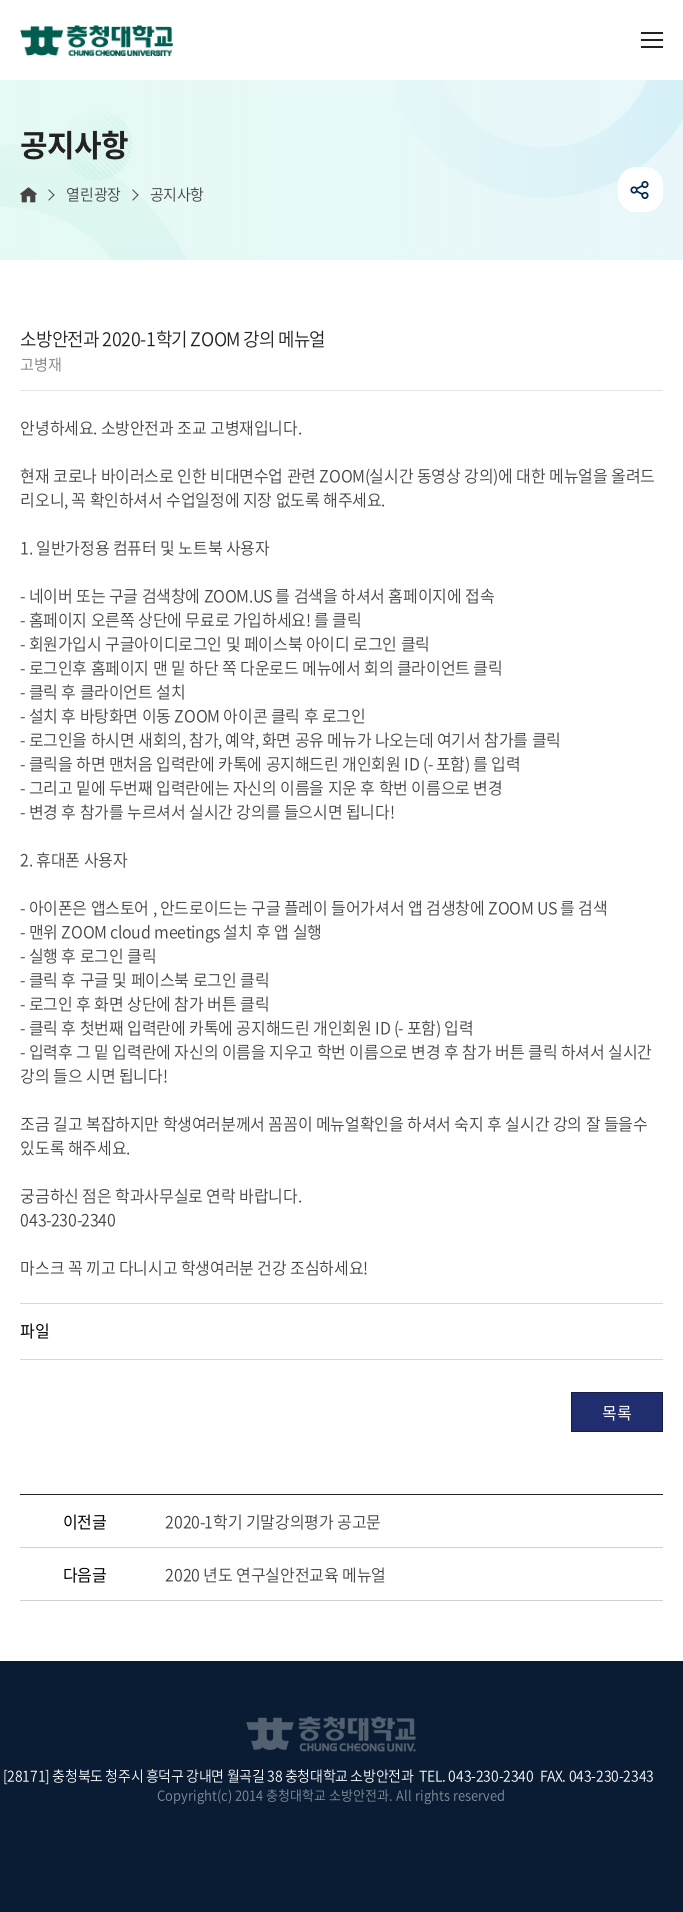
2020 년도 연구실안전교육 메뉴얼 (275, 1574)
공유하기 (640, 189)
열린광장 (93, 194)
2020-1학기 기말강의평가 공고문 (272, 1521)
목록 (616, 1412)
